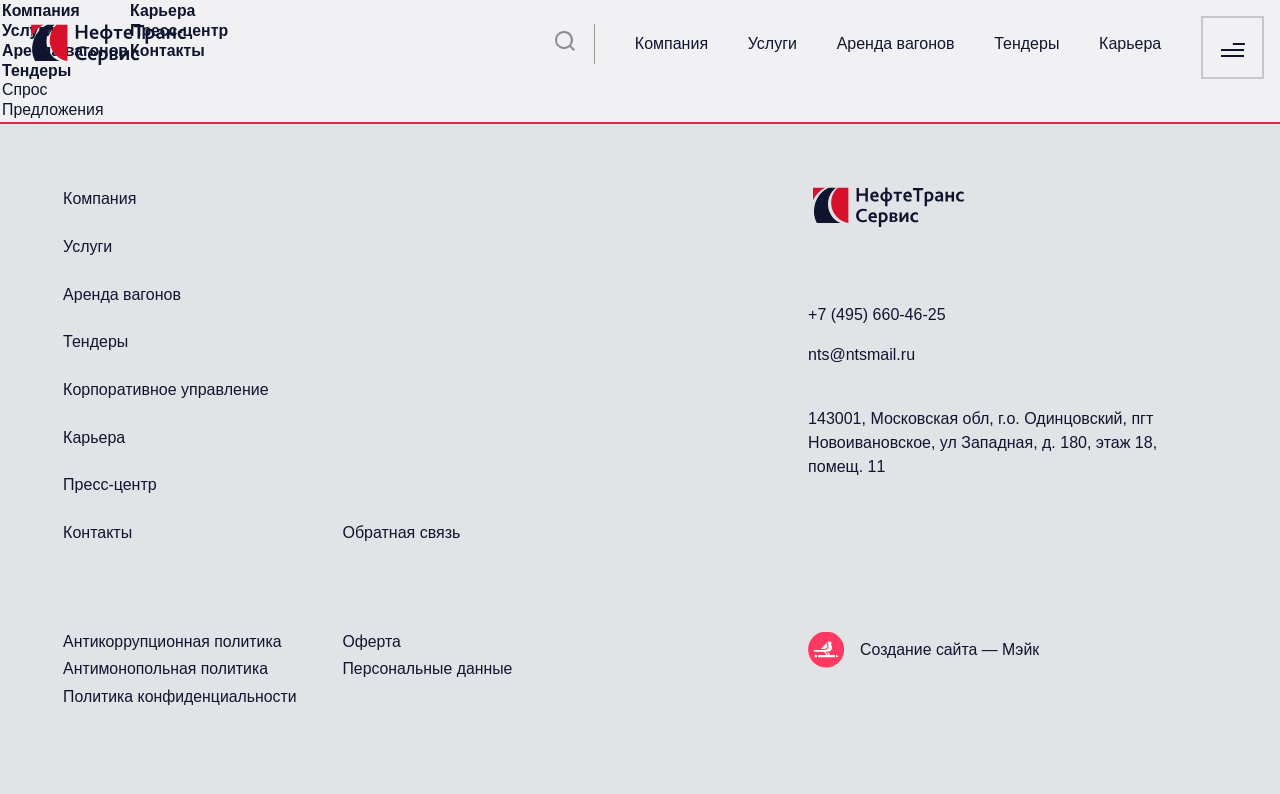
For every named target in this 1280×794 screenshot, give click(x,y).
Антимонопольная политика (165, 668)
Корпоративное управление (165, 389)
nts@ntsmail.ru (861, 354)
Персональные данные (427, 668)
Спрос (25, 89)
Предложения (52, 109)
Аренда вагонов (896, 43)
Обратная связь (401, 532)
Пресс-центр (110, 484)
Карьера (1130, 43)
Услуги (772, 43)
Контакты (97, 532)
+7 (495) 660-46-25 (876, 314)
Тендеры (1026, 43)
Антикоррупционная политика (172, 641)
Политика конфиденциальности (180, 696)
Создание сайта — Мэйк (949, 649)
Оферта (371, 641)
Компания (671, 43)
